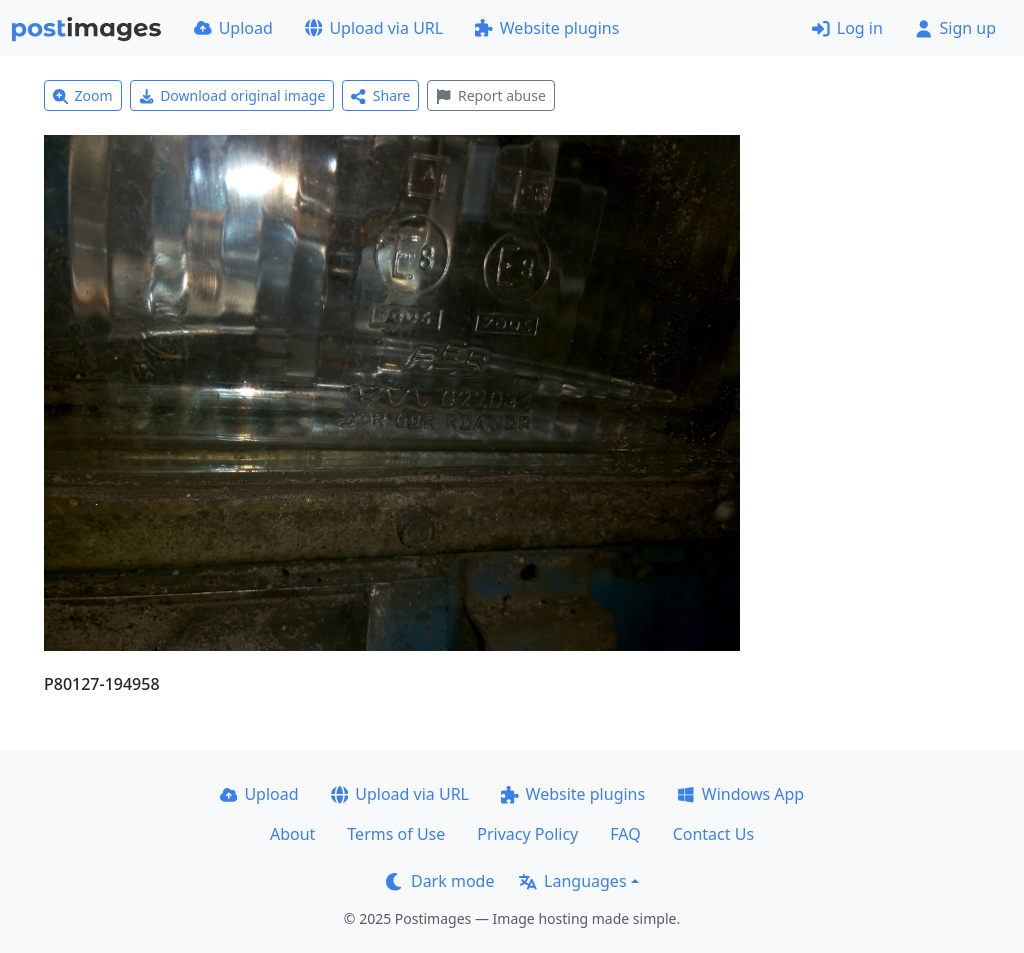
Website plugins (547, 28)
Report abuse (490, 95)
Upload (233, 28)
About (292, 834)
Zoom (83, 95)
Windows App (740, 794)
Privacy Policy (527, 834)
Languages (572, 881)
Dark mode (440, 881)
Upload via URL (374, 28)
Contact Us (713, 834)
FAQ (625, 834)
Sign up (955, 28)
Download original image (232, 95)
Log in (847, 28)
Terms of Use (396, 834)
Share (380, 95)
